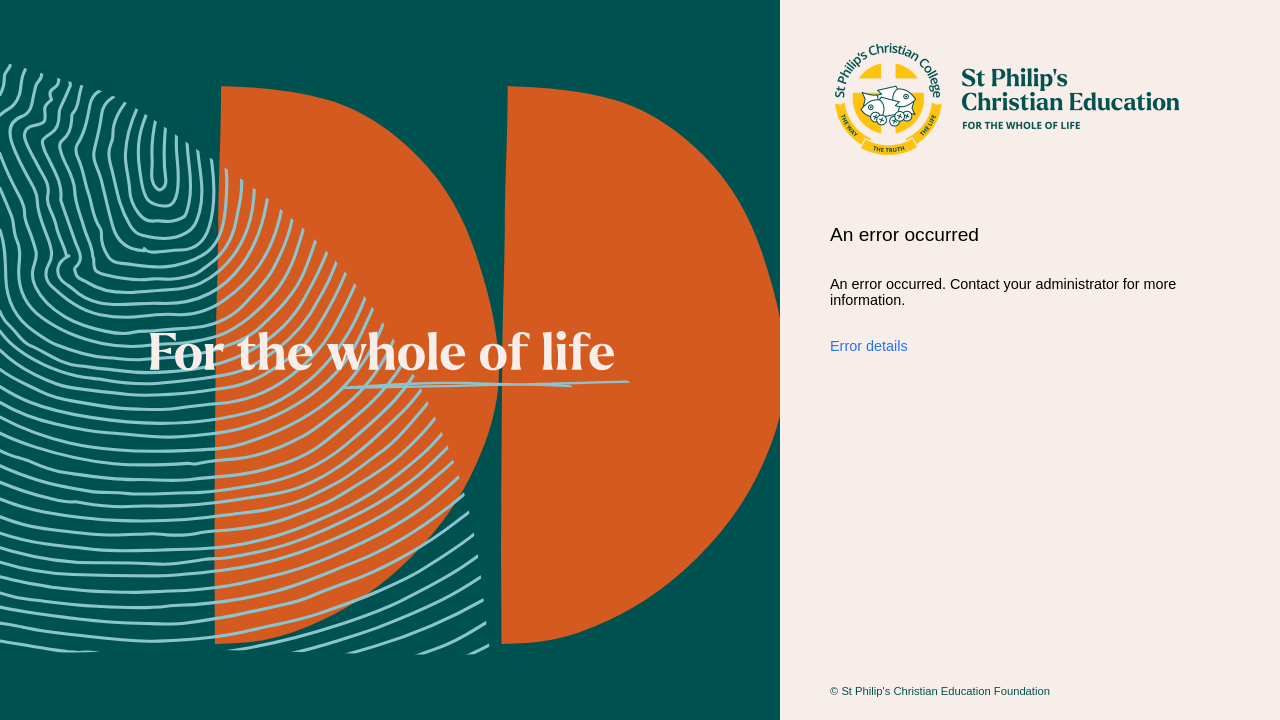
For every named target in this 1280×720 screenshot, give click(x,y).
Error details (869, 346)
